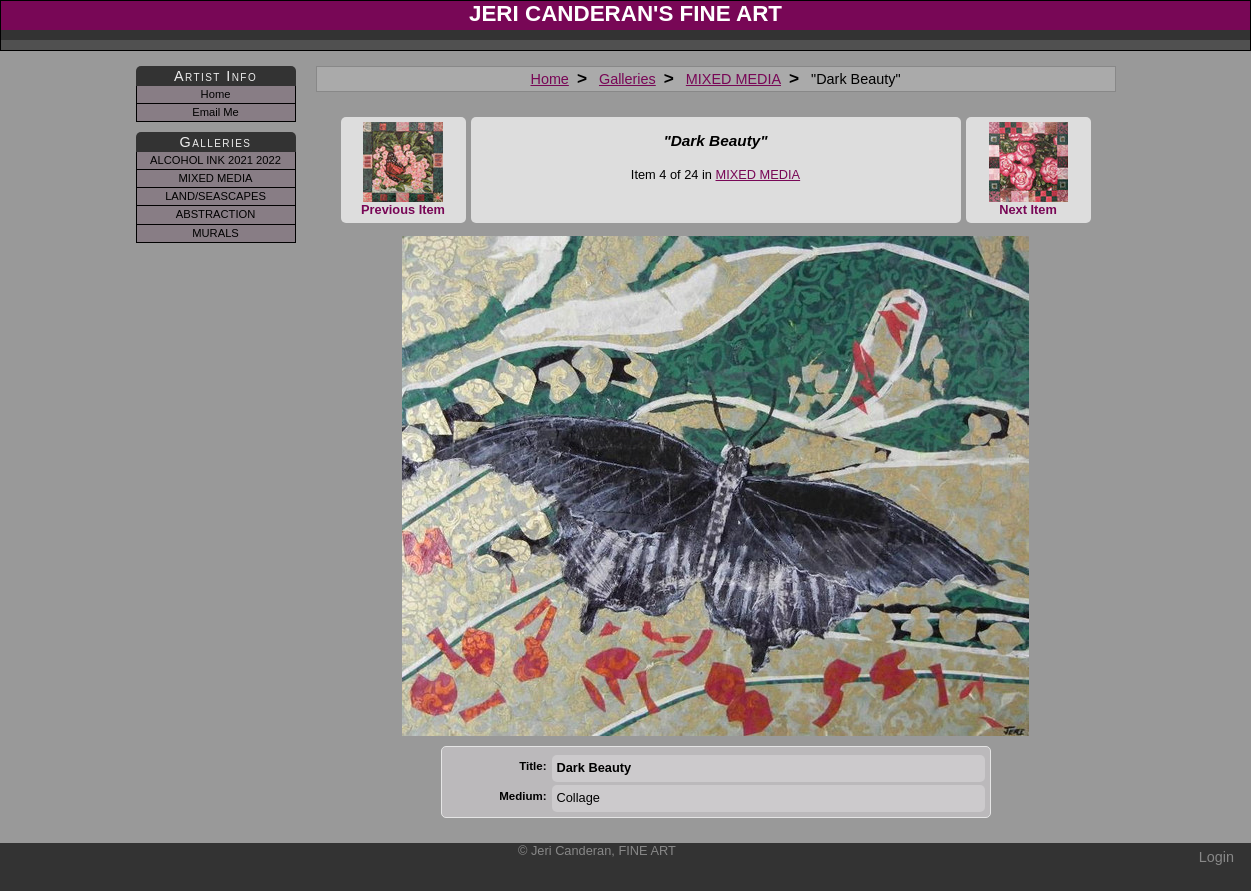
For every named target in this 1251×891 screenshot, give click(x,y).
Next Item (1028, 169)
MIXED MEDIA (733, 79)
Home (549, 79)
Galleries (627, 79)
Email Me (215, 112)
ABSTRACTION (216, 214)
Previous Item (403, 169)
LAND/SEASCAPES (215, 196)
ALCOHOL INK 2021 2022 (215, 160)
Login (1216, 857)
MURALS (215, 233)
